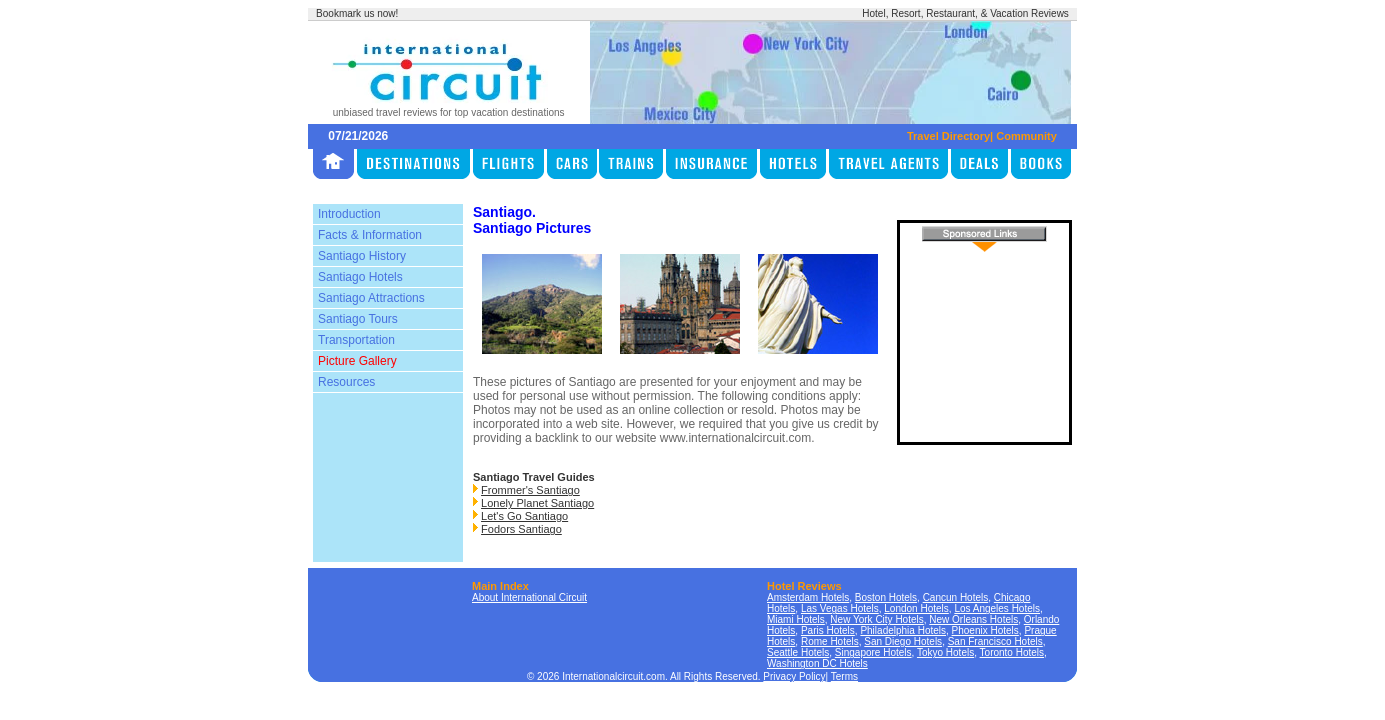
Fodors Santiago (521, 529)
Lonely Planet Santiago (537, 503)
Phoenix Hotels (985, 630)
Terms (844, 676)
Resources (346, 382)
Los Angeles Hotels (997, 608)
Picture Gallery (357, 361)
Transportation (356, 340)
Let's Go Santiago (524, 516)
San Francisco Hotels (995, 641)
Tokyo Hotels (945, 652)
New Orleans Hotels (973, 619)
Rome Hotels (830, 641)
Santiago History (362, 256)
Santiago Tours (358, 319)
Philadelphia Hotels (903, 630)
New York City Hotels (876, 619)
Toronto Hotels (1012, 652)
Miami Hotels (796, 619)
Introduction (349, 214)
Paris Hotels (828, 630)
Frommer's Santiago (530, 490)
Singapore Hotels (873, 652)
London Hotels (916, 608)
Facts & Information (370, 235)
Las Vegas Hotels (840, 608)
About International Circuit (529, 597)
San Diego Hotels (903, 641)
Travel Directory (948, 136)
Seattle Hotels (798, 652)
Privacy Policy (794, 676)
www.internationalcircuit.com (735, 438)
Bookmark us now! (357, 13)
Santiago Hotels (360, 277)
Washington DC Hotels (817, 663)
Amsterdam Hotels (808, 597)
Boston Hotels (886, 597)
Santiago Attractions (371, 298)
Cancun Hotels (956, 597)
